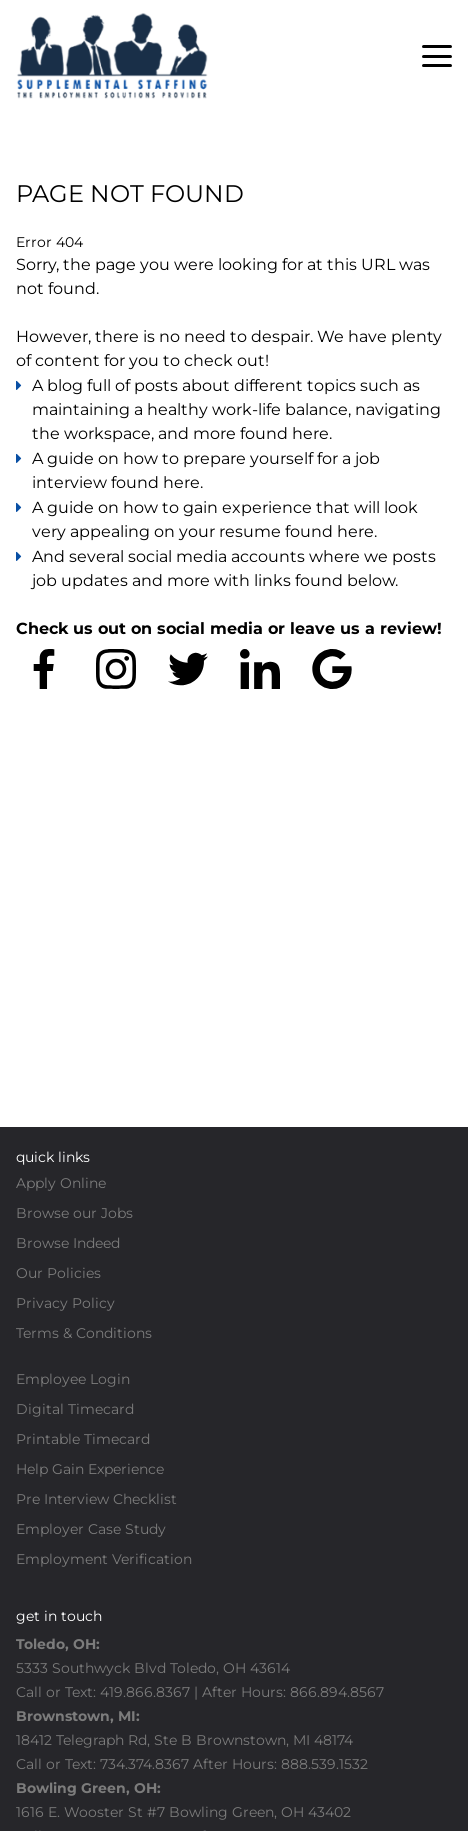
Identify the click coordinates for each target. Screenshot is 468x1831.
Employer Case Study (91, 1529)
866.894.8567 (337, 1692)
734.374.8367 (144, 1764)
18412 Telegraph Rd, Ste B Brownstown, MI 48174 (184, 1740)
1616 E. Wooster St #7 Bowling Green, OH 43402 (185, 1812)
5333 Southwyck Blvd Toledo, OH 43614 (153, 1668)
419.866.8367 (145, 1692)
